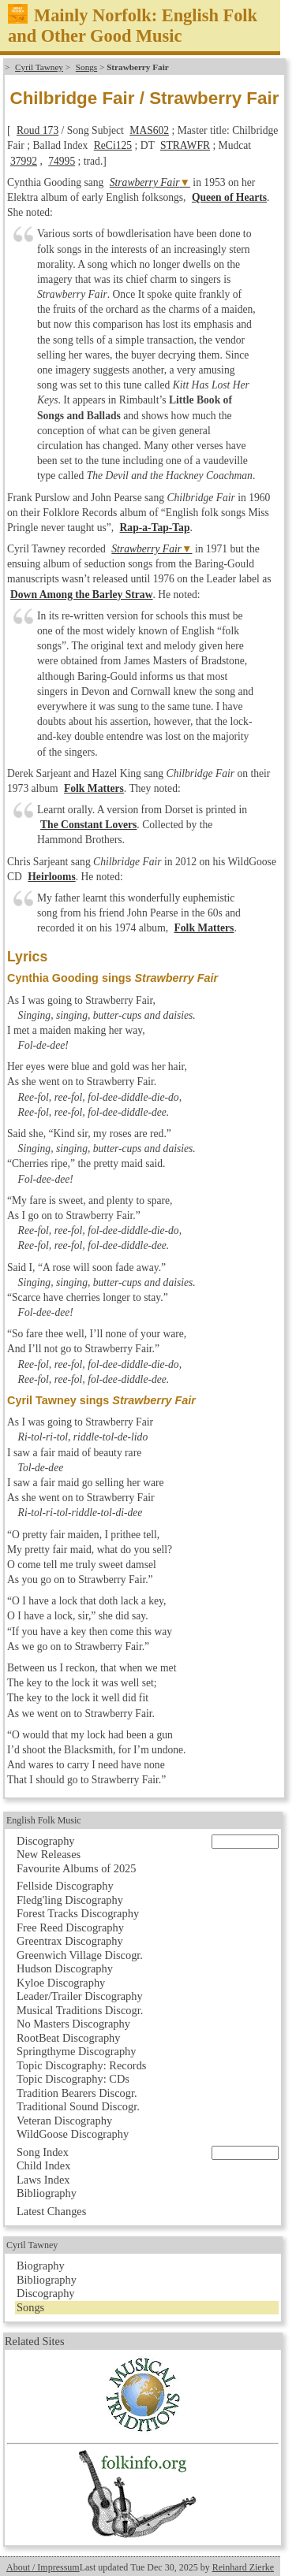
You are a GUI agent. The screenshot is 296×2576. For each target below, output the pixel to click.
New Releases (49, 1854)
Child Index (43, 2165)
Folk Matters (94, 788)
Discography (46, 1840)
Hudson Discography (65, 1968)
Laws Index (43, 2179)
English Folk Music (43, 1820)
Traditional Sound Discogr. (78, 2106)
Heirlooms (51, 877)
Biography (41, 2265)
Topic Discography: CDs (73, 2078)
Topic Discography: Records (81, 2065)
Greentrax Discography (70, 1941)
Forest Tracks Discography (78, 1913)
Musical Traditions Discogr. (80, 2010)
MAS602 (149, 130)
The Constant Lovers (88, 825)
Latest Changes (51, 2211)
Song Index (43, 2152)
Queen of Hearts (229, 197)
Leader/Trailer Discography (80, 1996)
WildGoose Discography (73, 2134)
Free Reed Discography (70, 1927)
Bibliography (47, 2193)
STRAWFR (185, 145)
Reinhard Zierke (243, 2567)
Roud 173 (37, 130)
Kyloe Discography (61, 1982)
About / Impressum (43, 2567)
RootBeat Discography (69, 2037)
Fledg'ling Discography (70, 1900)
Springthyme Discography (76, 2051)
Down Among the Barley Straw (81, 594)
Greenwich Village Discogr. (80, 1955)
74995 (61, 161)
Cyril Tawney (39, 67)
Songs (86, 67)
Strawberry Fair (145, 182)
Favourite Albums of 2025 (77, 1868)
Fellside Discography (65, 1885)
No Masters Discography (73, 2023)
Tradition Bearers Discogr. (77, 2093)
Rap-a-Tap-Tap (155, 527)
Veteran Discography (64, 2120)
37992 (23, 161)
